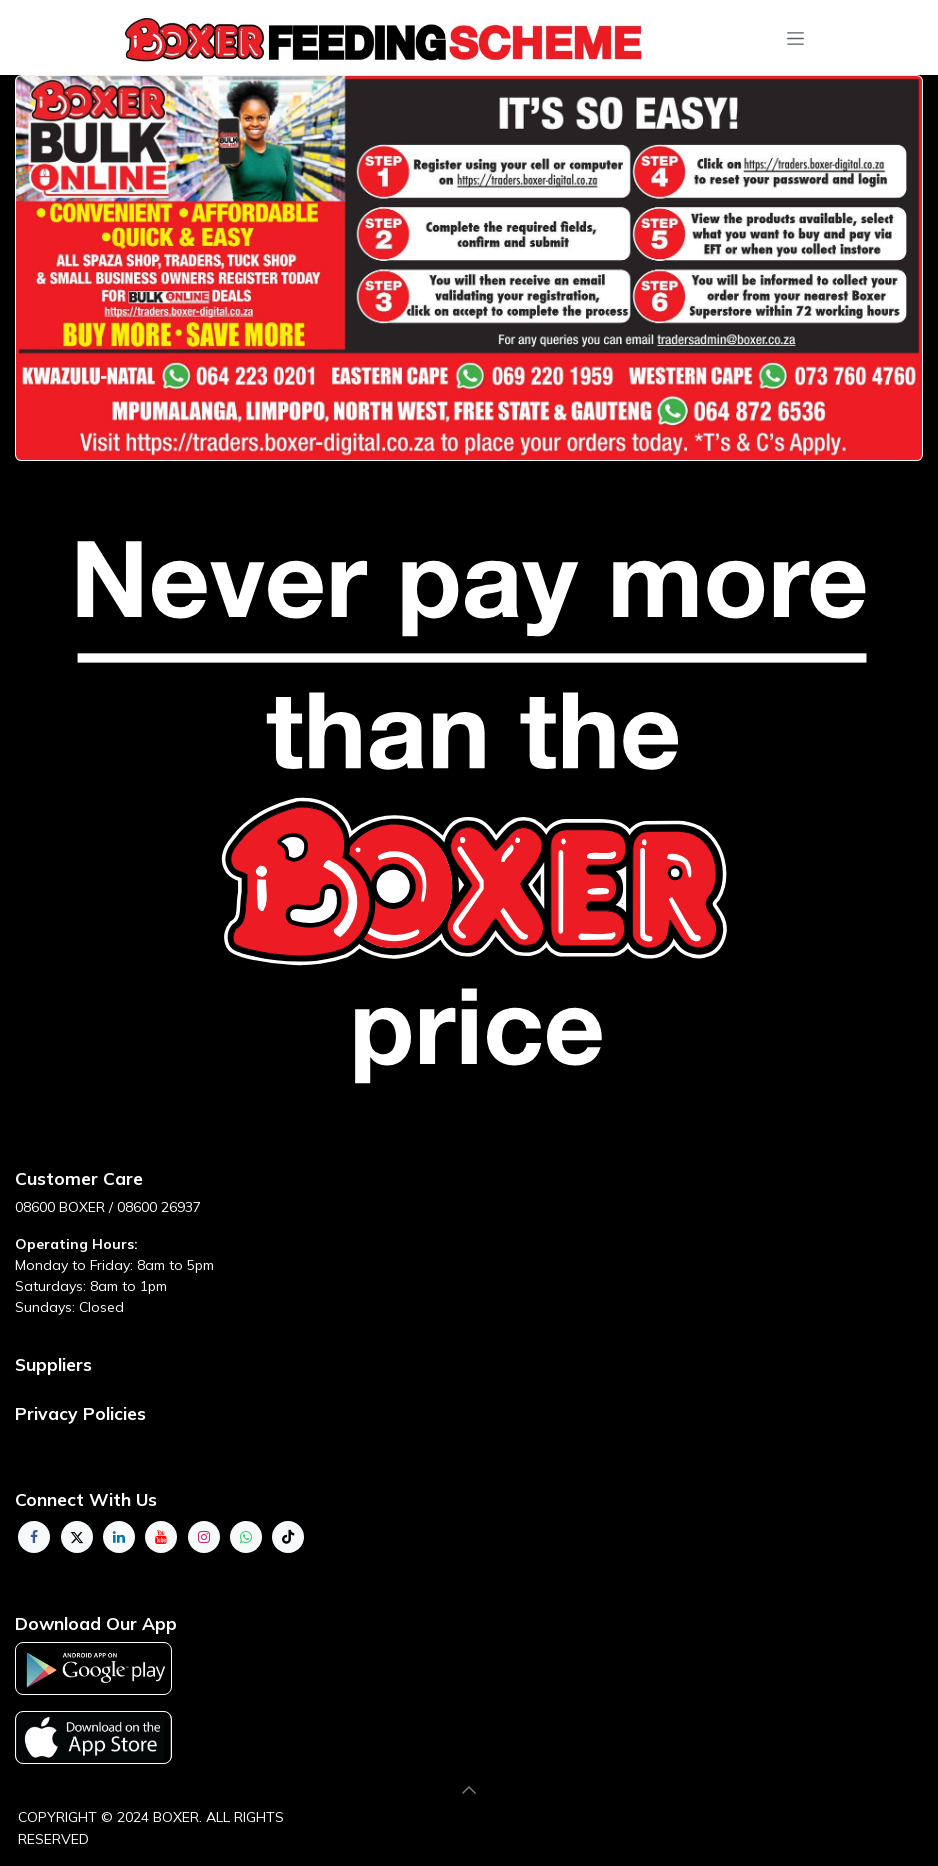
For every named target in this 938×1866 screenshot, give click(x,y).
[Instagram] (204, 1537)
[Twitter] (77, 1537)
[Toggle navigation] (795, 38)
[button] (469, 1790)
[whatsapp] (246, 1537)
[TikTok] (288, 1537)
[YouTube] (161, 1537)
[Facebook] (34, 1537)
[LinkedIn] (119, 1537)
